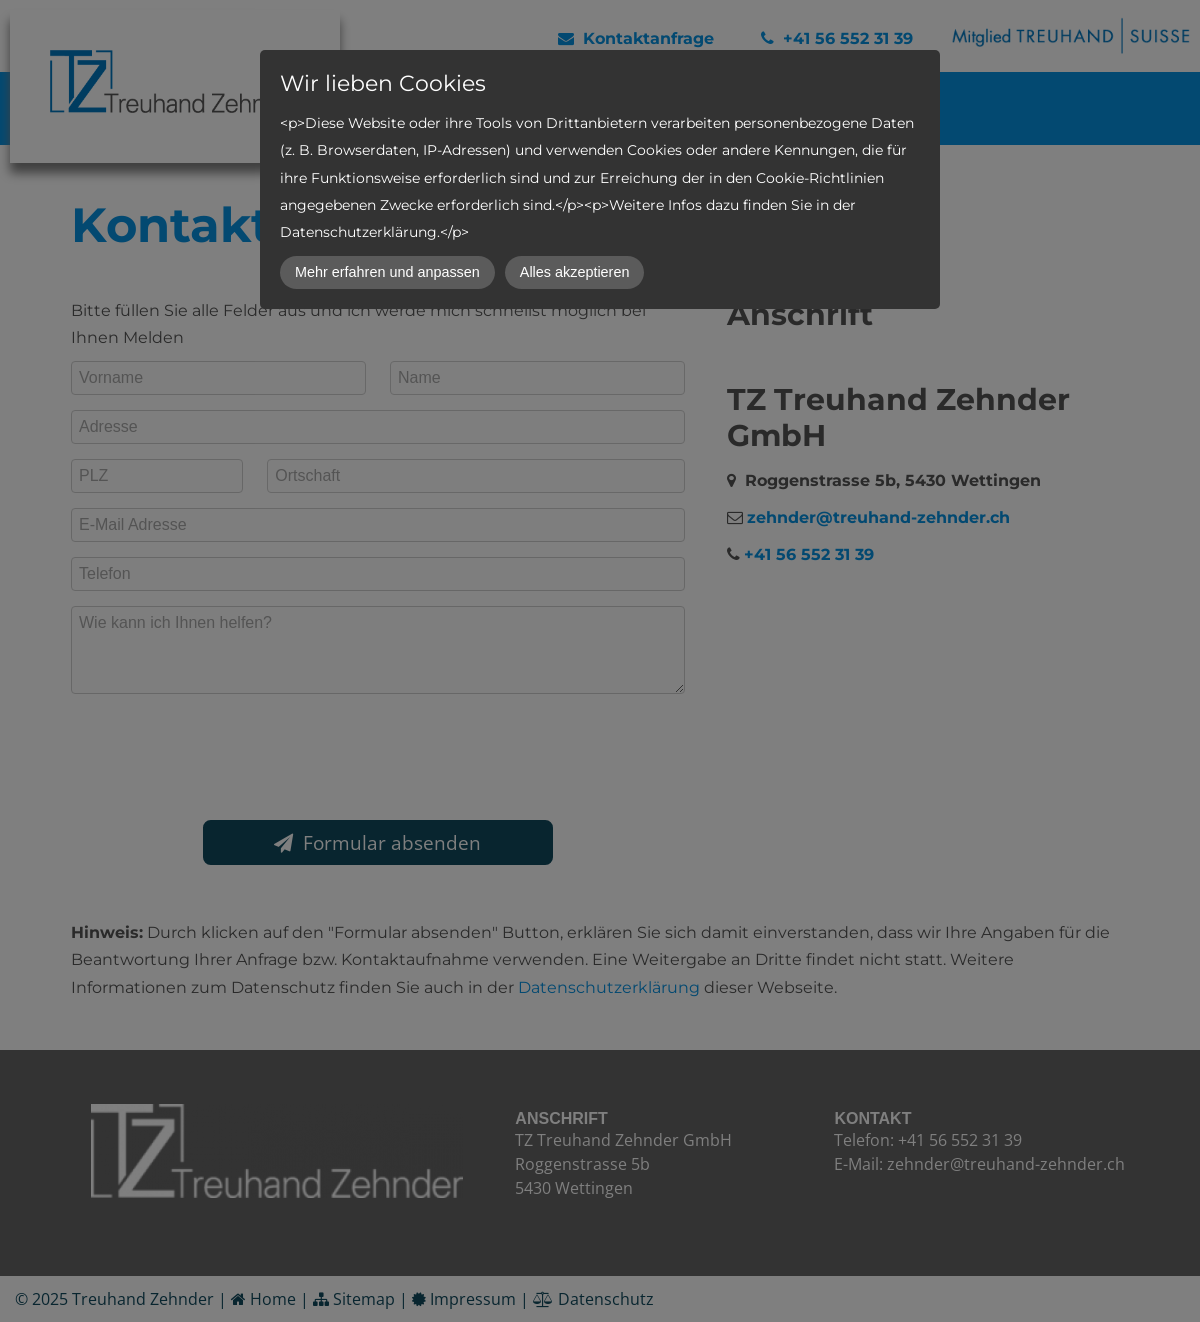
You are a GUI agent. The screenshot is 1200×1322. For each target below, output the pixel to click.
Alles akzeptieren (575, 272)
